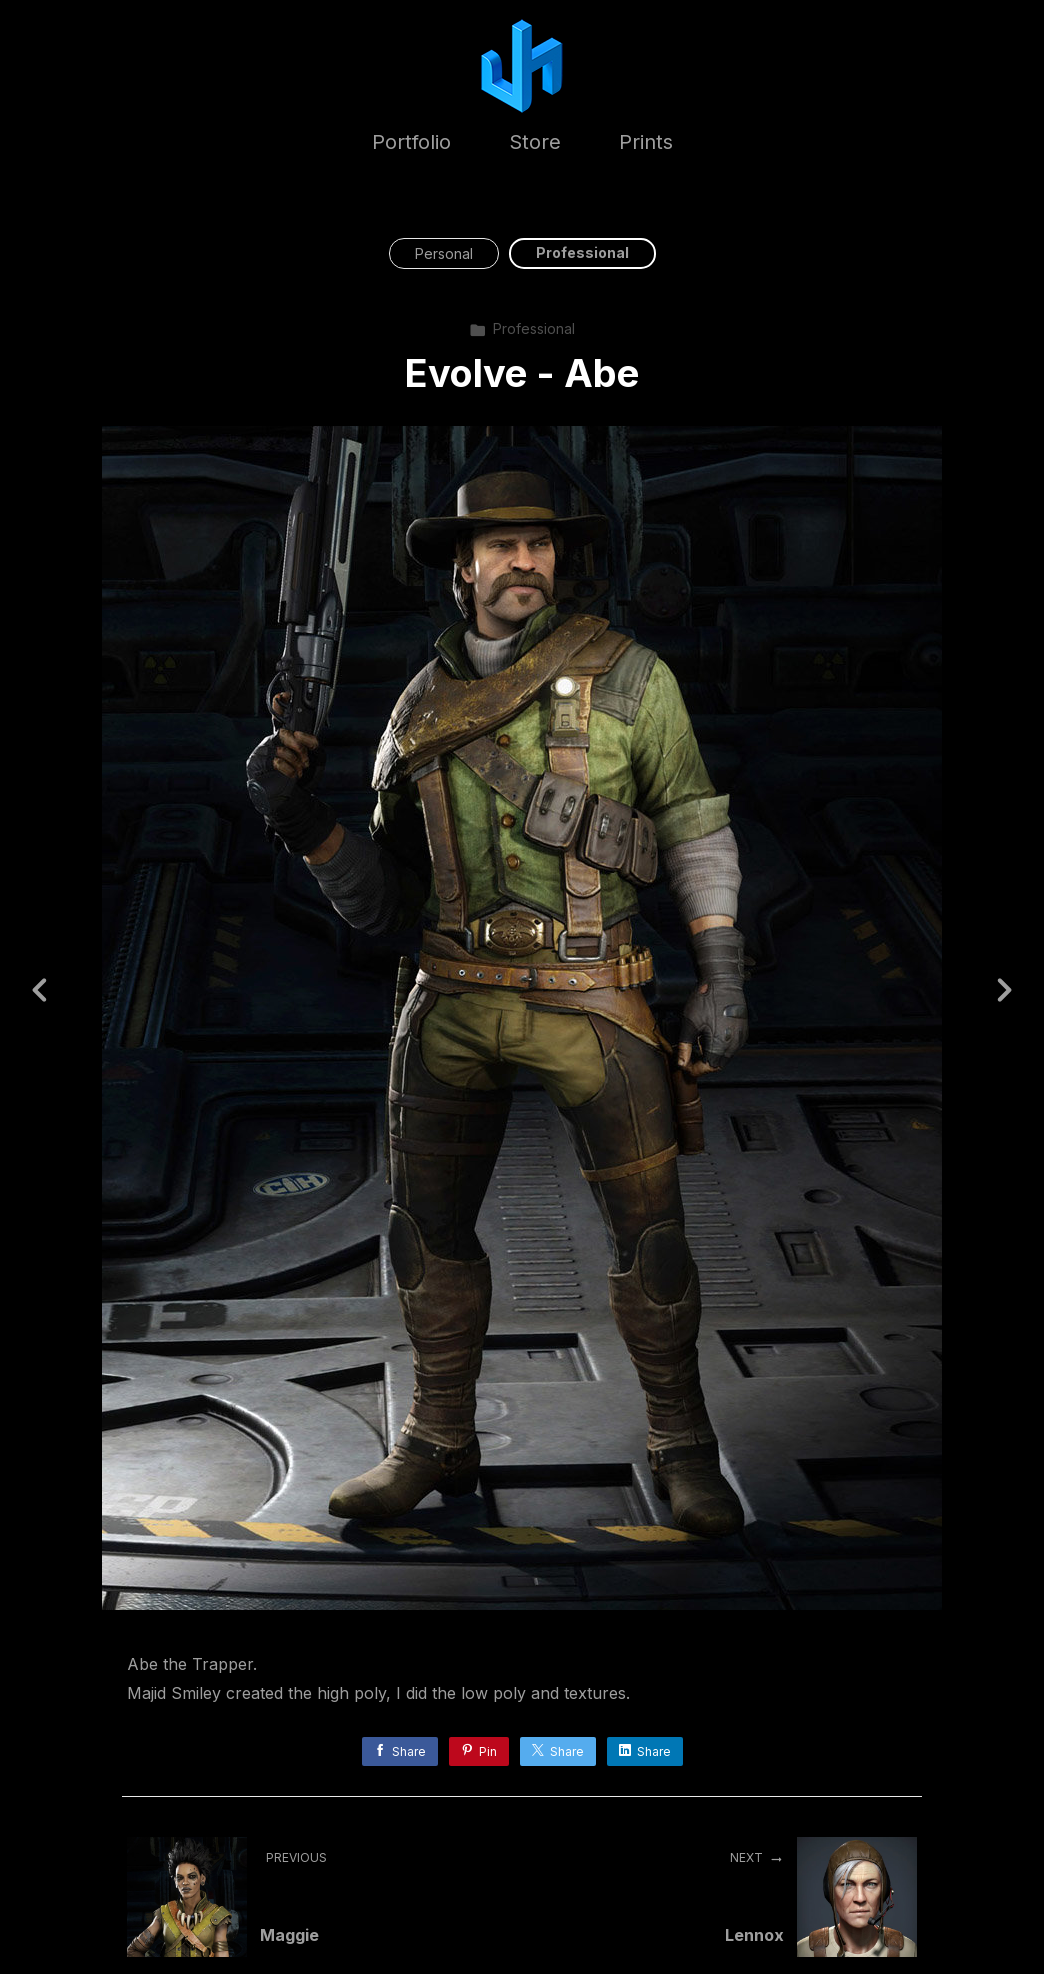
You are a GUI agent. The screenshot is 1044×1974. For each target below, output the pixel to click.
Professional (582, 252)
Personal (444, 253)
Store (535, 142)
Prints (646, 142)
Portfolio (411, 142)
